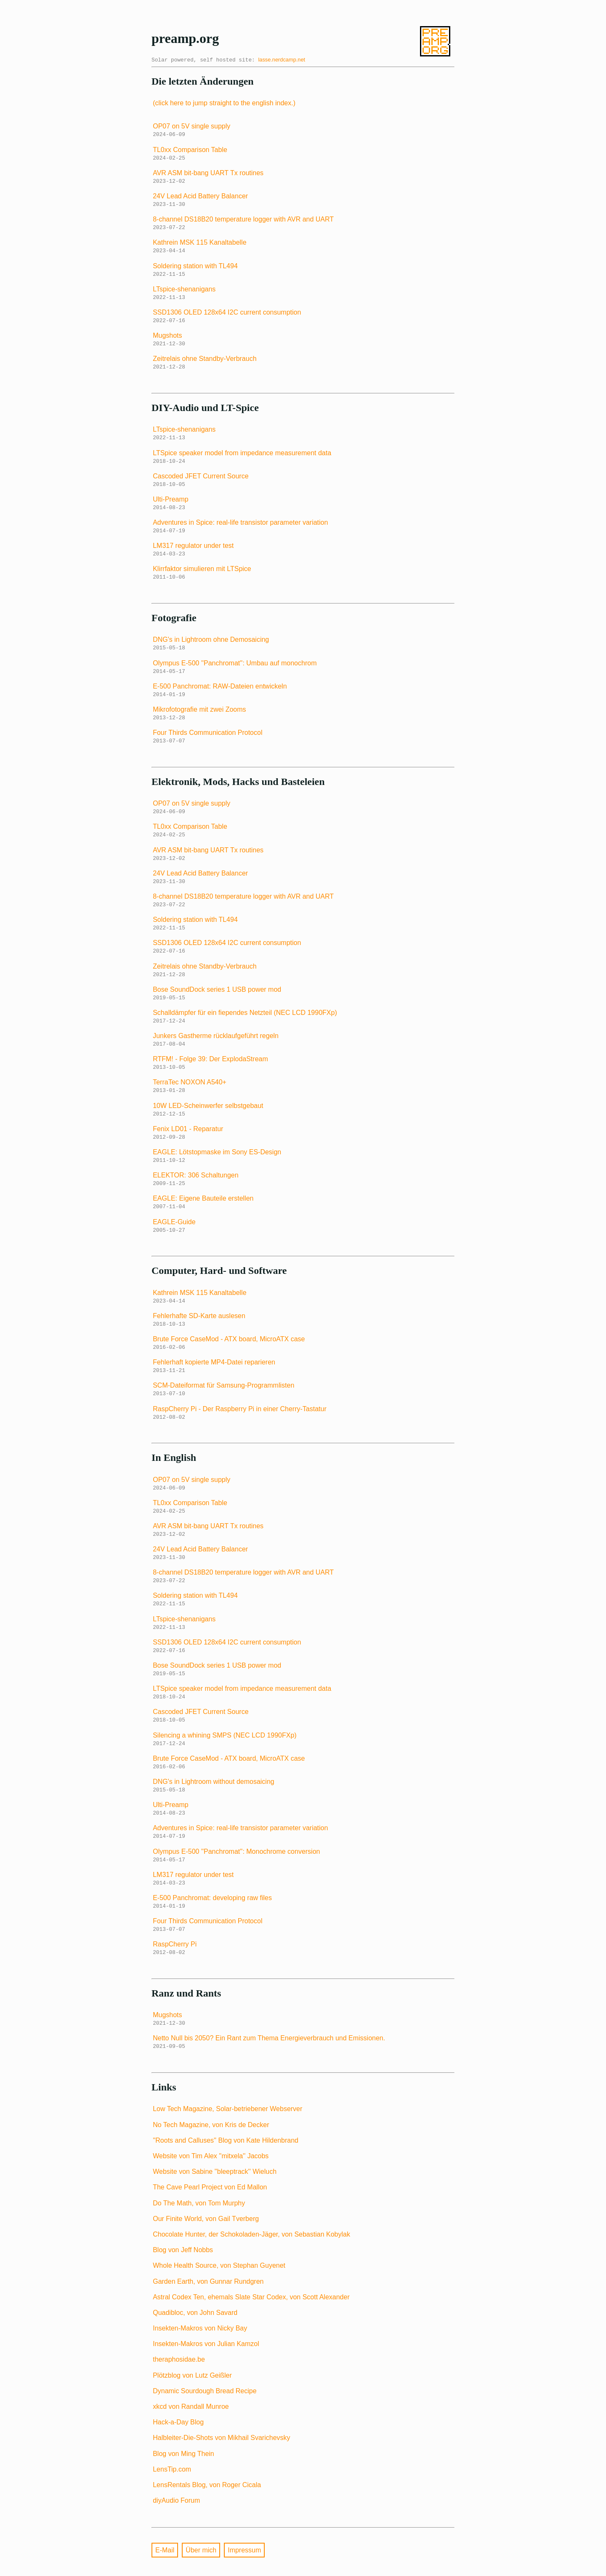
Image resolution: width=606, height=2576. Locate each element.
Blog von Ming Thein (183, 2453)
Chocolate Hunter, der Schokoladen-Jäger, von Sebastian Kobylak (251, 2234)
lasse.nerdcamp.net (281, 59)
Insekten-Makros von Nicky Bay (200, 2328)
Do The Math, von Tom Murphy (199, 2203)
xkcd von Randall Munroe (191, 2406)
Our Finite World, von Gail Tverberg (206, 2218)
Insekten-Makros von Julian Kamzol (206, 2343)
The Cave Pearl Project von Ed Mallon (210, 2187)
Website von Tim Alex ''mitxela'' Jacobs (210, 2156)
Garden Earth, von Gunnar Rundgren (208, 2281)
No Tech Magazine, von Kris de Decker (211, 2124)
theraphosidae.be (179, 2359)
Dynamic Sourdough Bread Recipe (204, 2390)
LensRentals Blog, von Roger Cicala (207, 2484)
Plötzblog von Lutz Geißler (192, 2375)
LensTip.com (172, 2469)
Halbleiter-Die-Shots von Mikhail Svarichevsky (221, 2437)
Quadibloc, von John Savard (195, 2312)
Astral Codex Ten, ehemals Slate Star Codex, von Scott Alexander (251, 2297)
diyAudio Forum (176, 2500)
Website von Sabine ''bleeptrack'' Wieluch (214, 2171)
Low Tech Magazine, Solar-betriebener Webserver (227, 2108)
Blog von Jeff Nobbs (183, 2249)
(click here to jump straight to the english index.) (224, 103)
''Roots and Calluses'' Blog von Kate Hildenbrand (225, 2140)
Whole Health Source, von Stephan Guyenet (219, 2265)
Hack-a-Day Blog (178, 2422)
